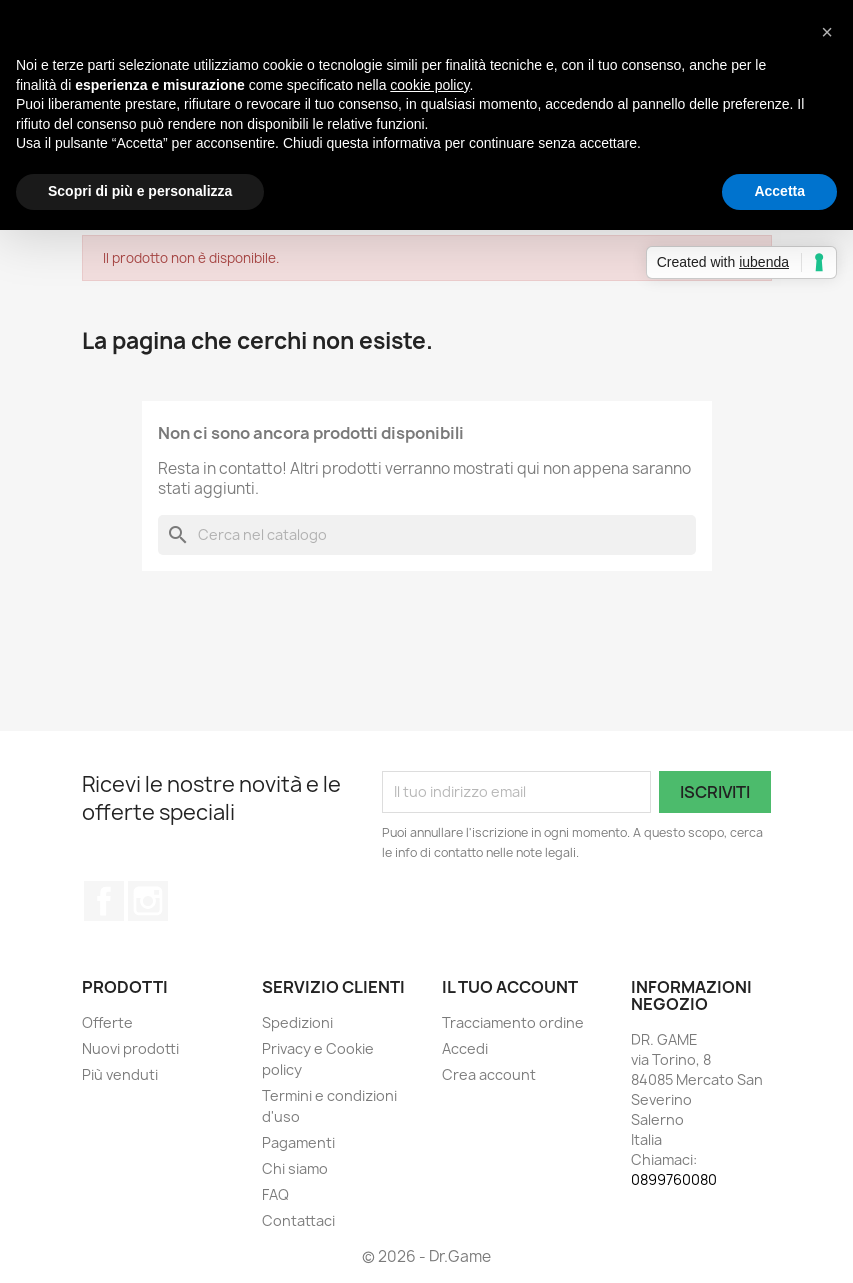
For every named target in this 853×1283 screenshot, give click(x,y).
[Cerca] (427, 535)
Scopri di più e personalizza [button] (140, 191)
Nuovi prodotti (130, 1048)
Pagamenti (298, 1142)
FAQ (275, 1194)
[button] (827, 32)
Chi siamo (295, 1168)
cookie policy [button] (429, 85)
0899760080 (674, 1179)
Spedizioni (297, 1022)
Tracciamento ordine (513, 1022)
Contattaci (298, 1220)
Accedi (465, 1048)
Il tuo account (510, 987)
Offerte (107, 1022)
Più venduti (120, 1074)
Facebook (104, 901)
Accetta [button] (779, 191)
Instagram (148, 901)
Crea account (489, 1074)
